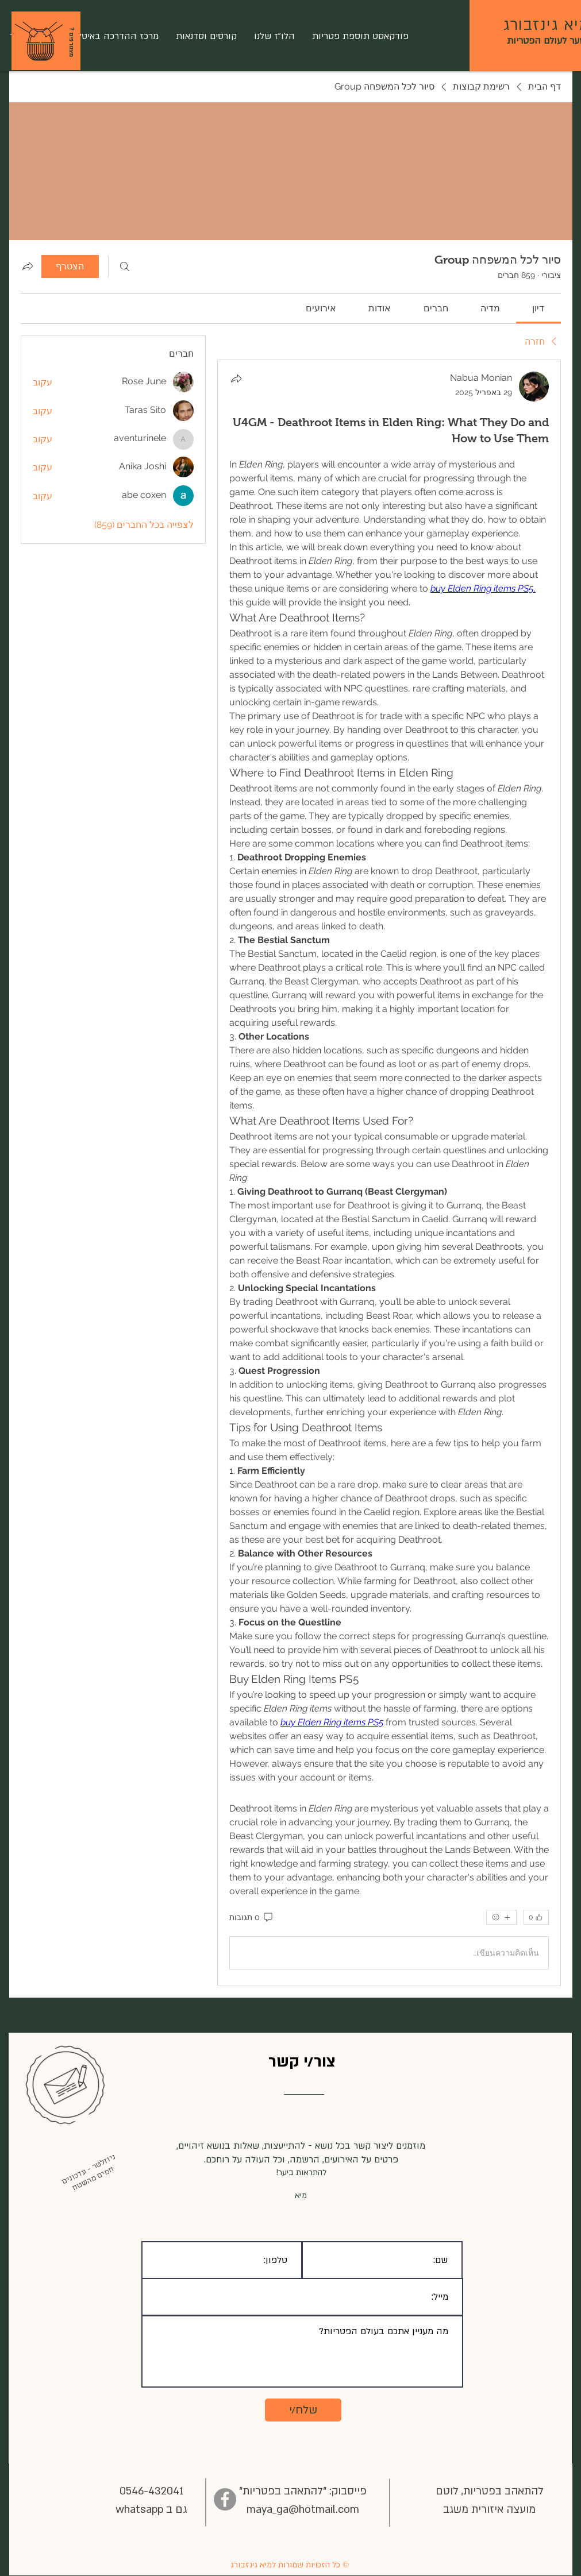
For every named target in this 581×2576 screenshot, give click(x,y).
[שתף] (236, 378)
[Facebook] (225, 2499)
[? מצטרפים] (71, 42)
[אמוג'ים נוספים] (501, 1917)
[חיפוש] (125, 266)
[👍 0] (536, 1917)
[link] (538, 308)
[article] (389, 1173)
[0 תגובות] (251, 1918)
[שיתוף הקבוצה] (27, 266)
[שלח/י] (303, 2410)
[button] (39, 42)
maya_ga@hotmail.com (303, 2509)
